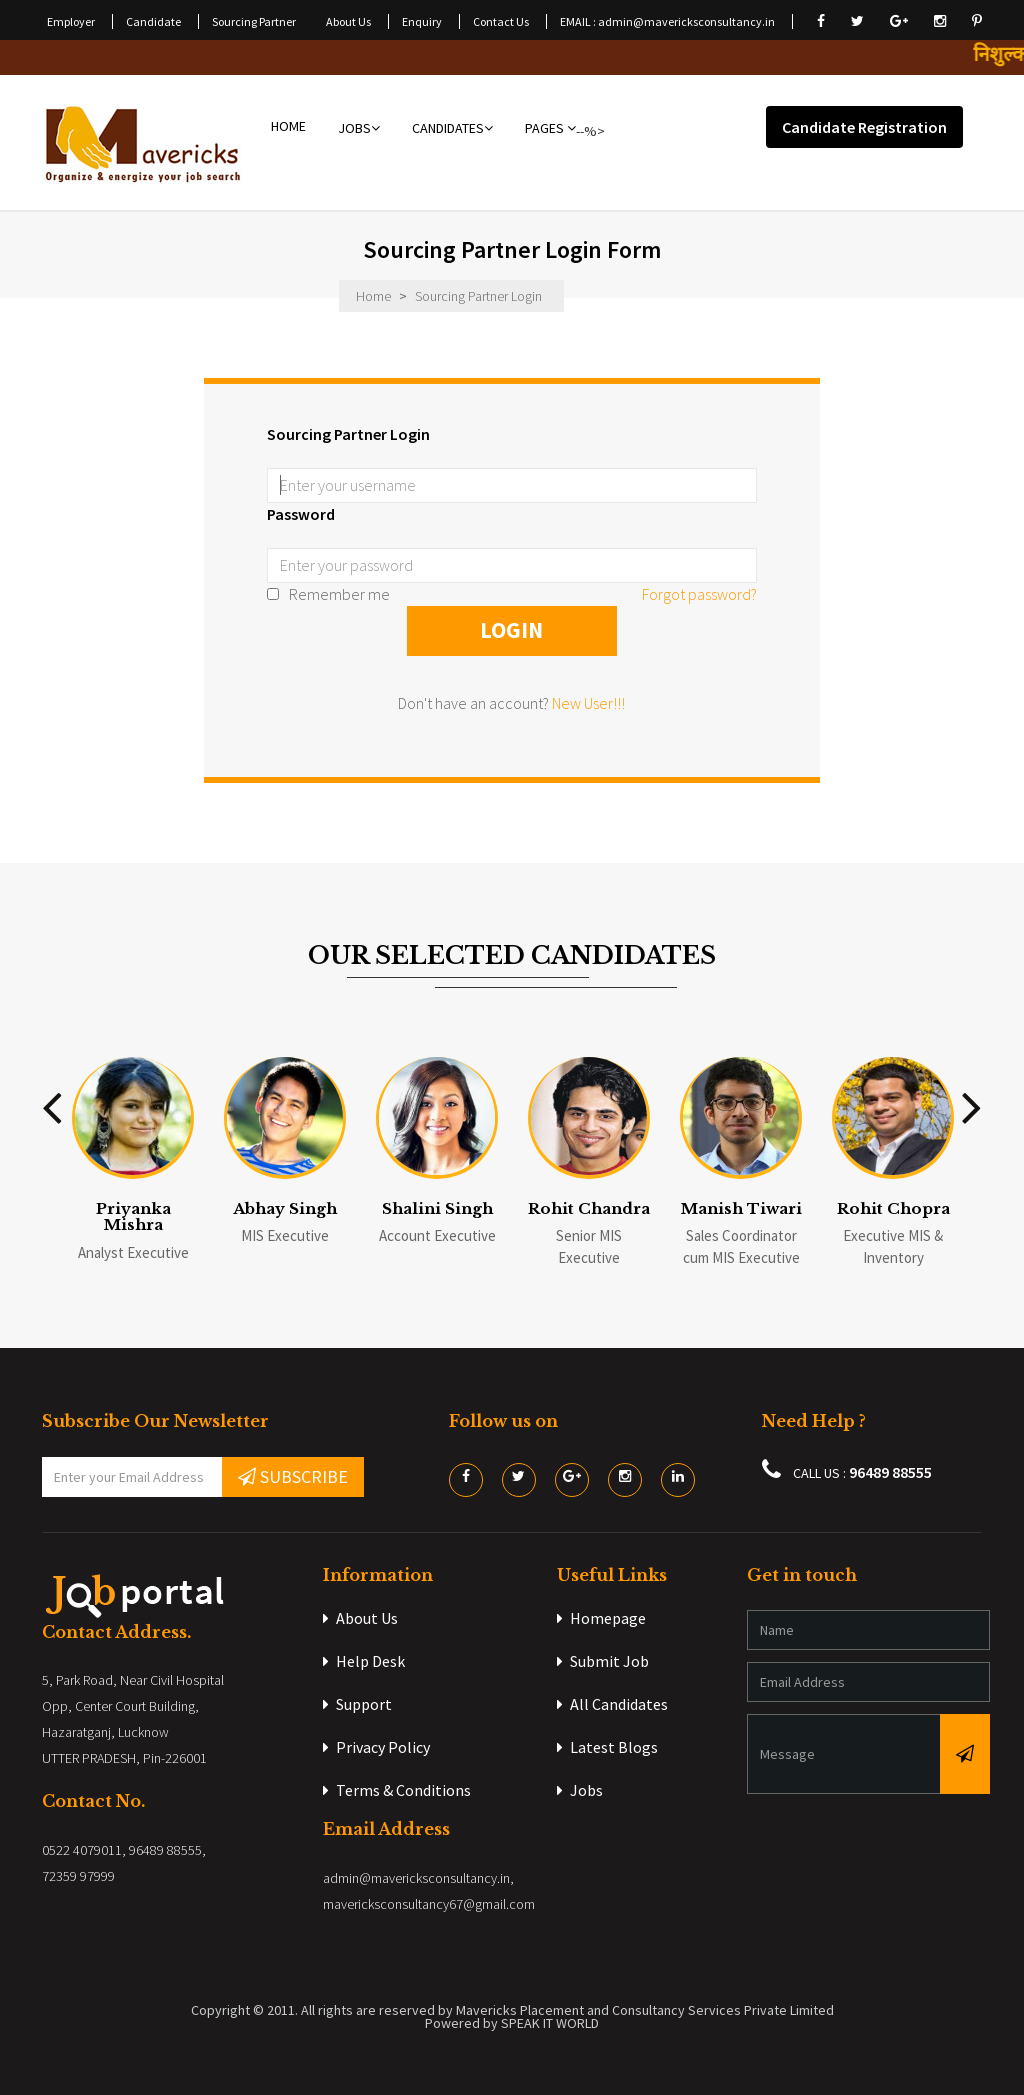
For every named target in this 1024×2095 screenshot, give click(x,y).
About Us (360, 1618)
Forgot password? (699, 594)
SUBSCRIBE (293, 1476)
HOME (288, 128)
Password (301, 514)
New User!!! (588, 703)
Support (357, 1704)
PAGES (550, 129)
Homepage (601, 1618)
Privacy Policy (376, 1747)
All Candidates (612, 1704)
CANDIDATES (452, 129)
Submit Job (603, 1661)
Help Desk (364, 1661)
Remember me (328, 594)
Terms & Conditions (397, 1790)
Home (373, 296)
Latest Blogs (607, 1747)
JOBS (359, 129)
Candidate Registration (864, 127)
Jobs (580, 1790)
